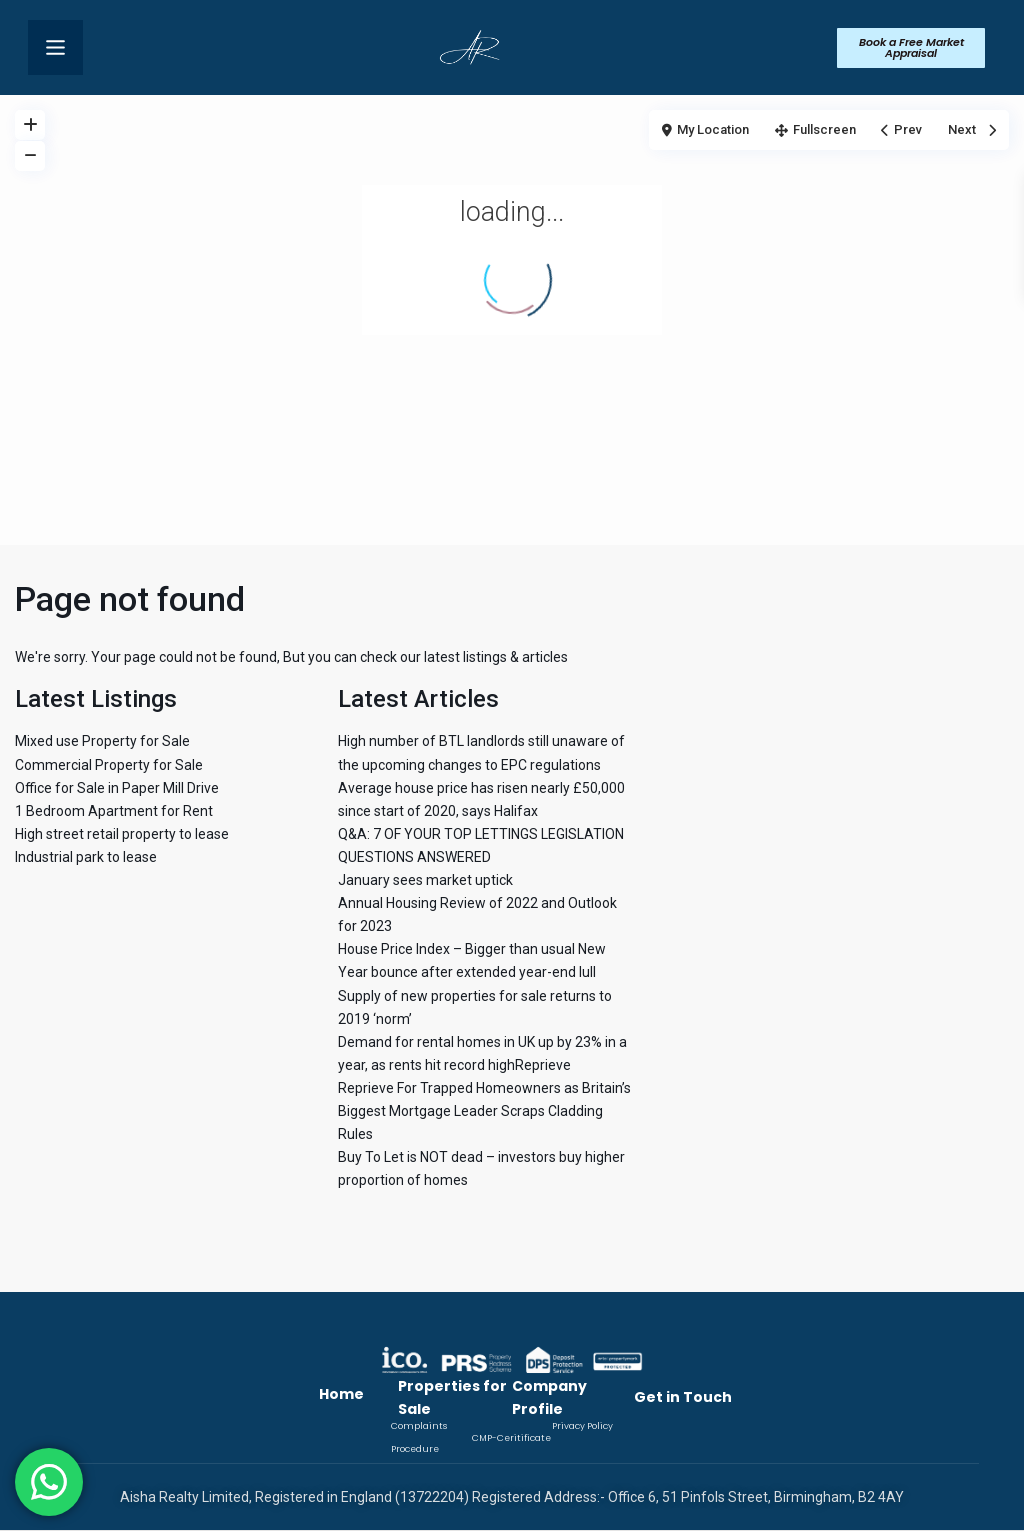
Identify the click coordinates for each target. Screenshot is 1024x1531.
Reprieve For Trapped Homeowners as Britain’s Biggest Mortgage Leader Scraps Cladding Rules (484, 1111)
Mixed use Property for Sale (102, 741)
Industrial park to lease (86, 857)
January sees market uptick (425, 880)
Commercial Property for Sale (109, 765)
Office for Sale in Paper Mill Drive (117, 788)
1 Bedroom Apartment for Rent (114, 811)
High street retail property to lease (122, 834)
